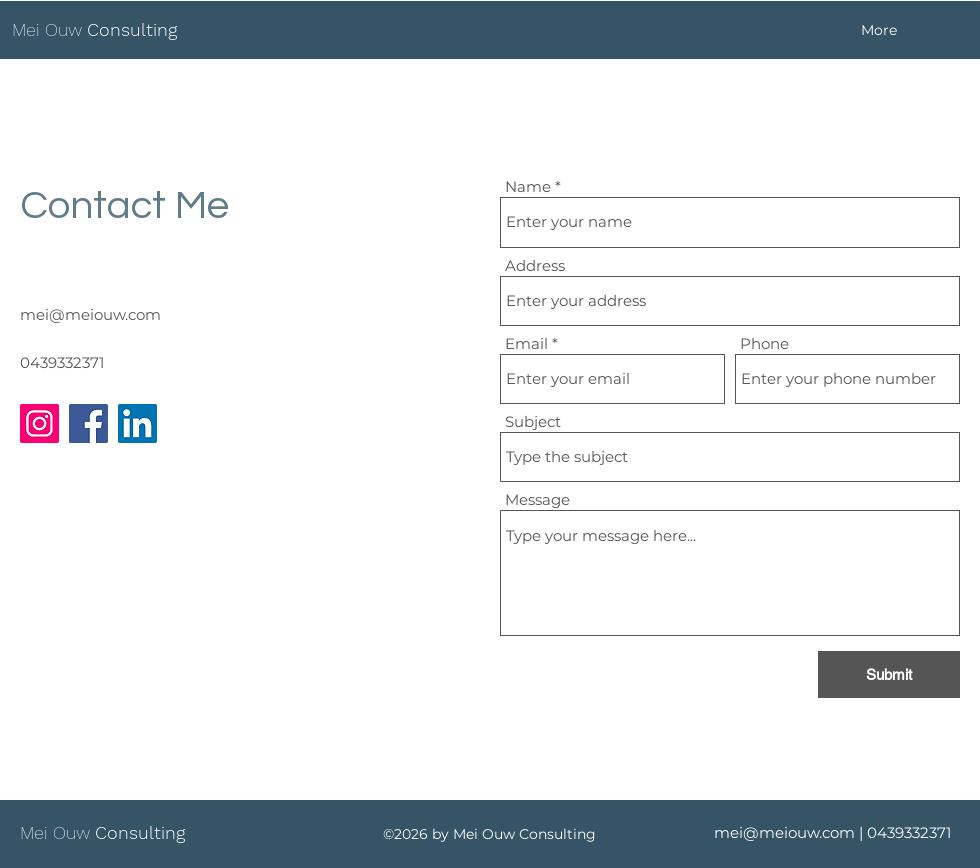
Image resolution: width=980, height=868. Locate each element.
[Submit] (889, 674)
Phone (764, 343)
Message (537, 499)
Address (535, 265)
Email (526, 343)
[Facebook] (88, 423)
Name (528, 186)
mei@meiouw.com (90, 314)
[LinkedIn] (137, 423)
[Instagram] (39, 423)
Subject (533, 421)
